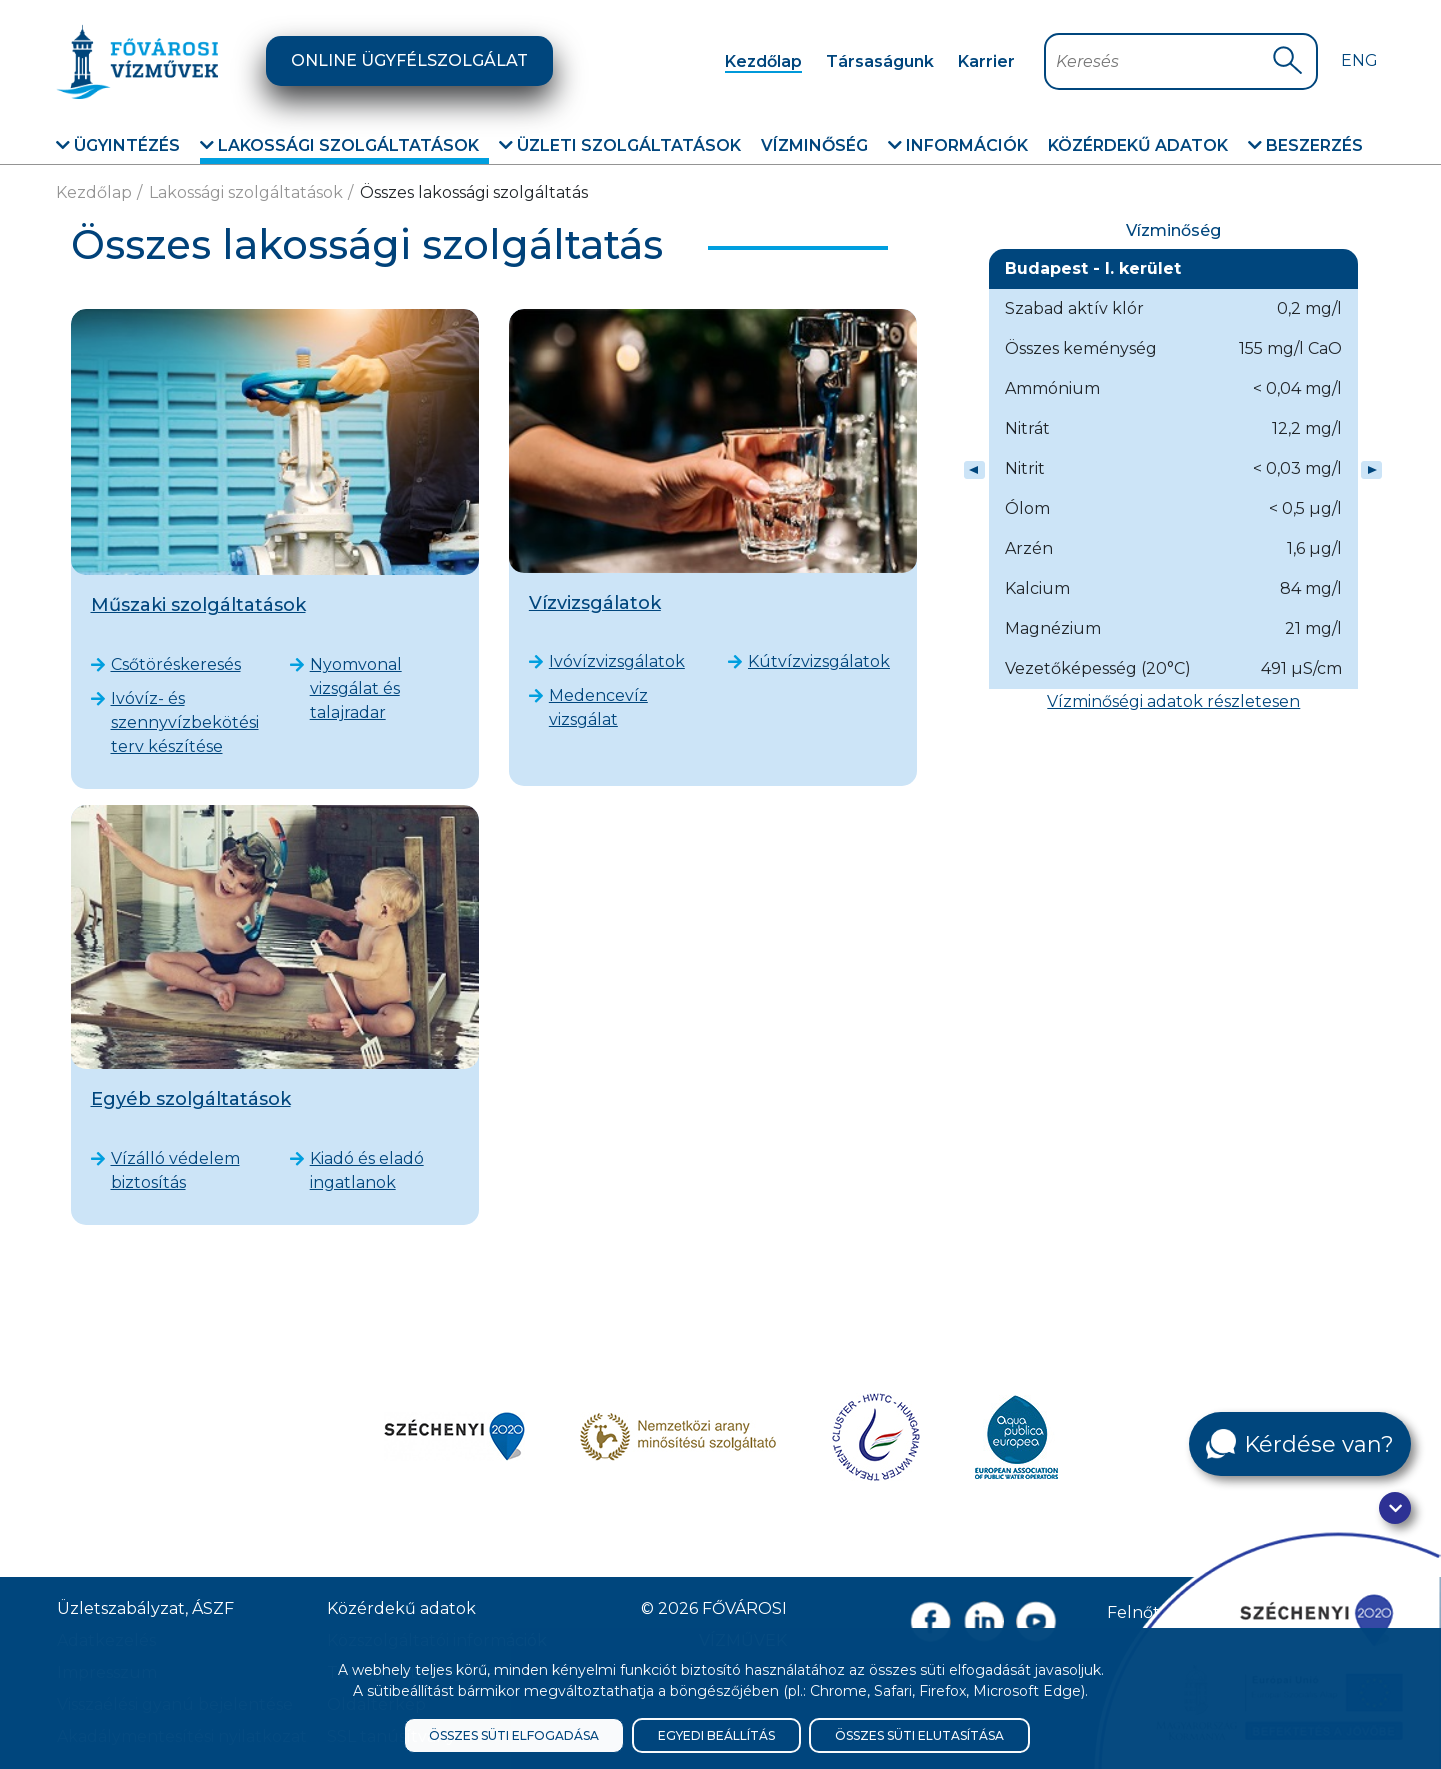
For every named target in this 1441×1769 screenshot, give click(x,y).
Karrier (986, 61)
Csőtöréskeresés (166, 664)
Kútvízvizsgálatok (809, 661)
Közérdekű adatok (1138, 145)
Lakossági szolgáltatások (339, 145)
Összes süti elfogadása (514, 1735)
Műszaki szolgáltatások (198, 605)
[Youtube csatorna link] (1036, 1621)
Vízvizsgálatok (595, 603)
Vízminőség (814, 145)
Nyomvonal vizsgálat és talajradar (346, 688)
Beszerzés (1305, 145)
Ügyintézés (118, 145)
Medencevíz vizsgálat (588, 707)
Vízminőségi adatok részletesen (1173, 701)
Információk (958, 145)
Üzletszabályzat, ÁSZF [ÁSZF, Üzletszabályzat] (145, 1608)
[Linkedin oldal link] (983, 1621)
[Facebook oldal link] (930, 1621)
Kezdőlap (763, 61)
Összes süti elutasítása (919, 1735)
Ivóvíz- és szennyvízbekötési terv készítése (175, 722)
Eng (1359, 60)
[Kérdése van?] (1300, 1444)
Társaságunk (880, 61)
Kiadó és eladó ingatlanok (357, 1170)
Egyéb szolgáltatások (191, 1099)
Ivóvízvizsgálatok (607, 661)
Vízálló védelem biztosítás (165, 1170)
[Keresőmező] (1163, 61)
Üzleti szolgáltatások (620, 145)
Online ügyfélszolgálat (409, 60)
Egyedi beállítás (716, 1735)
